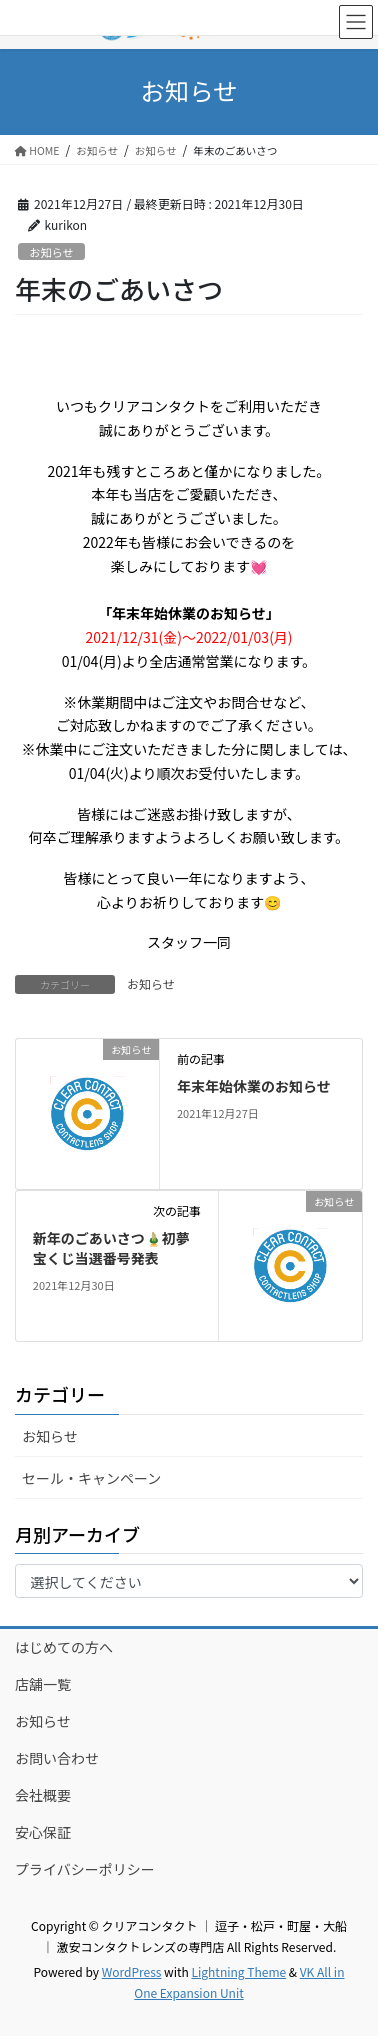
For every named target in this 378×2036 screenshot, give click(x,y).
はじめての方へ (64, 1647)
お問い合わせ (57, 1758)
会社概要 (43, 1795)
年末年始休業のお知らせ (254, 1086)
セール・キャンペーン (91, 1478)
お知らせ (51, 252)
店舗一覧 (43, 1684)
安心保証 (43, 1832)
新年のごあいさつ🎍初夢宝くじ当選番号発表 (111, 1248)
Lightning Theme (238, 1971)
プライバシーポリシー (85, 1869)
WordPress (132, 1971)
